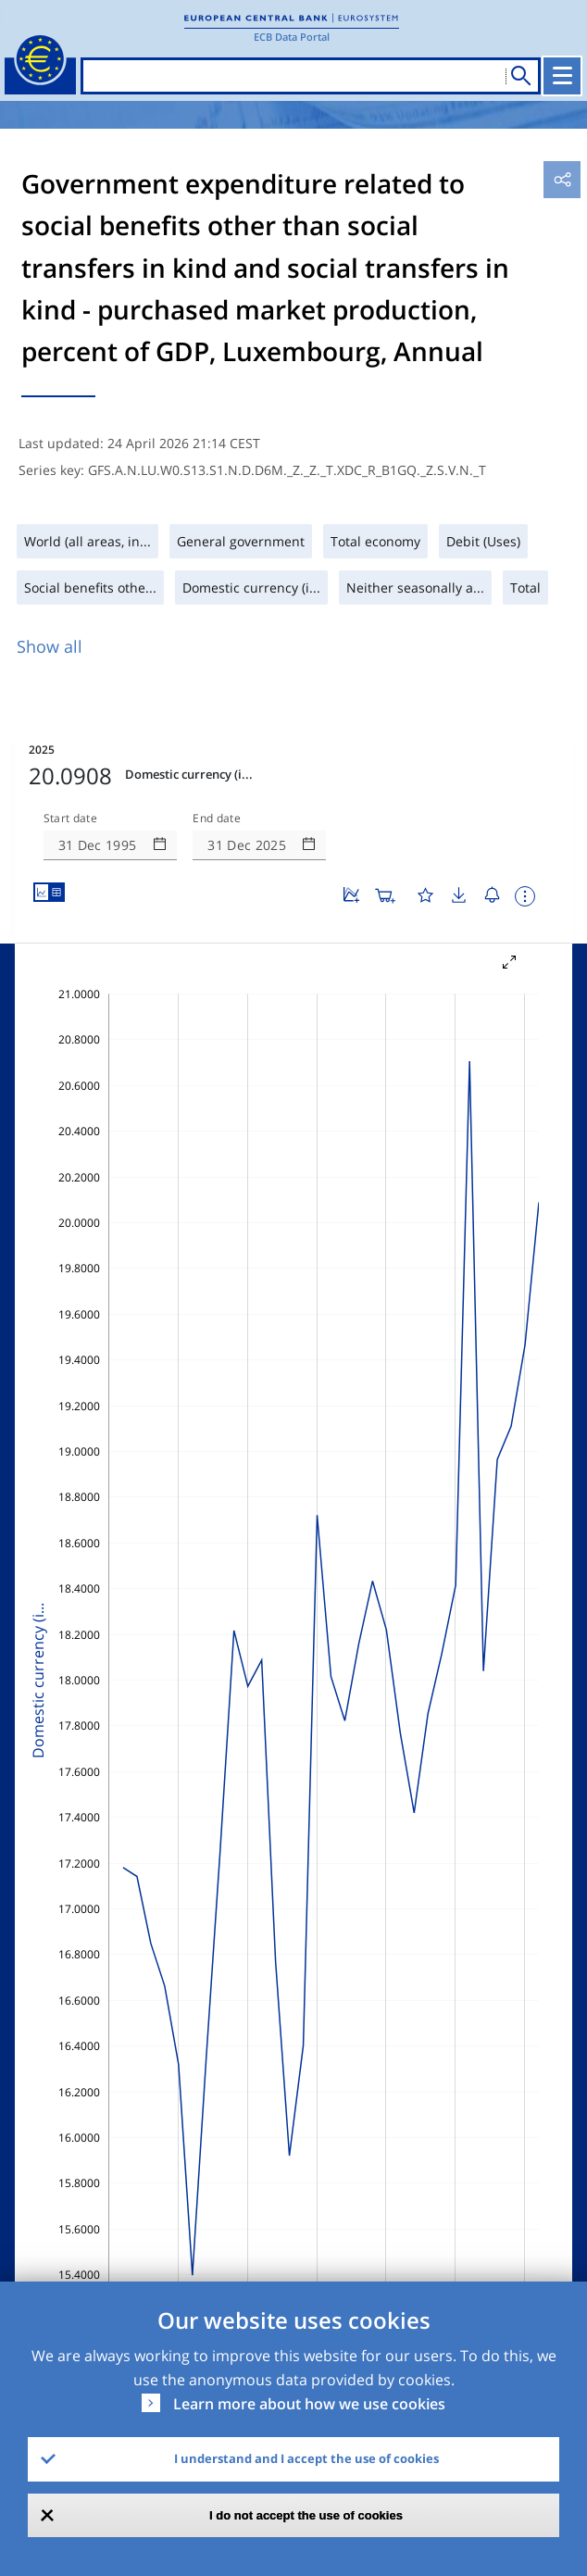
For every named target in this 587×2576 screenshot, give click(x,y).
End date (217, 818)
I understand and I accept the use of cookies (306, 2458)
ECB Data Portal (292, 37)
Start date (70, 818)
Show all (49, 646)
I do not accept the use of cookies (306, 2515)
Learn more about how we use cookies (309, 2404)
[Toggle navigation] (562, 75)
